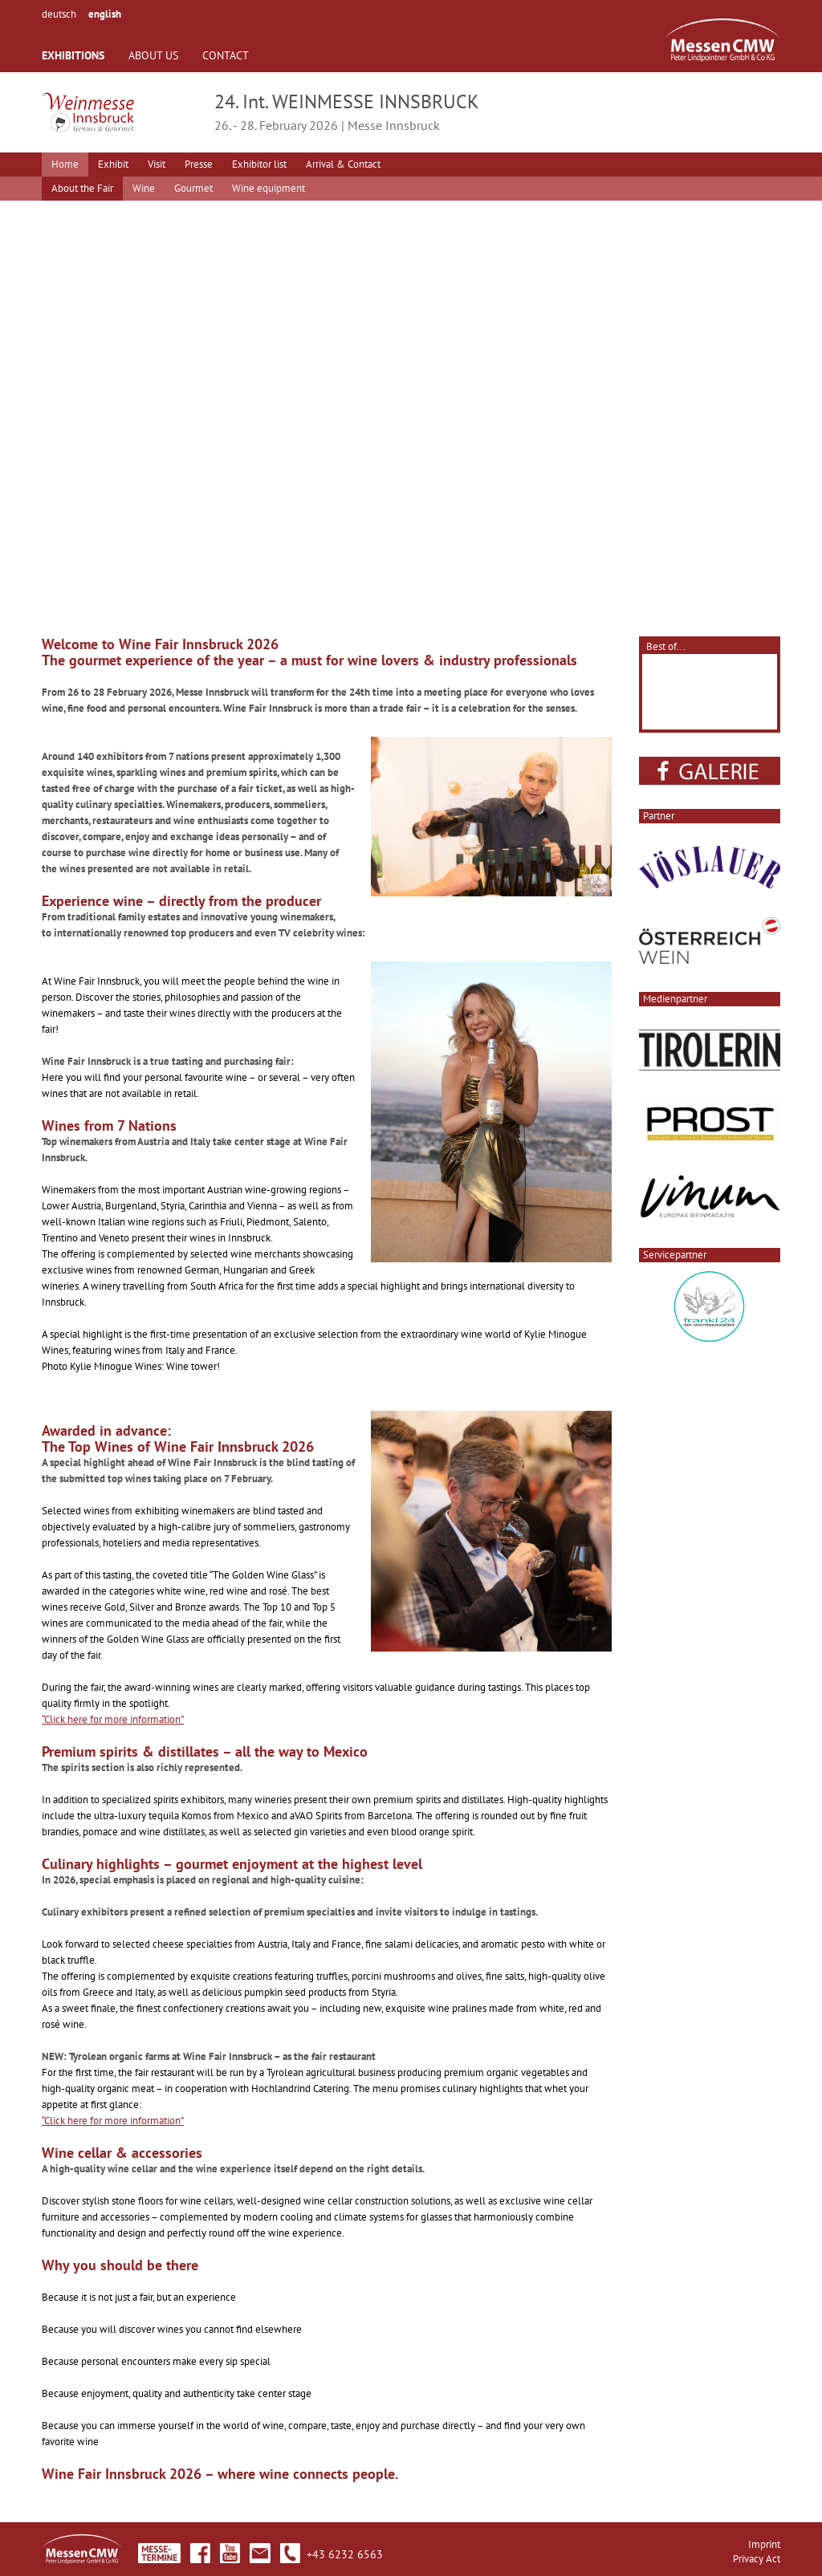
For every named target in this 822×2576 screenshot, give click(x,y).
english (104, 14)
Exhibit (113, 164)
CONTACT (225, 55)
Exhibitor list (259, 164)
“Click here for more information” (113, 1719)
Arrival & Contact (343, 164)
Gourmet (193, 188)
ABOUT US (153, 55)
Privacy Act (756, 2559)
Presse (199, 164)
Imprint (764, 2544)
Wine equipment (268, 188)
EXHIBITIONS (73, 55)
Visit (156, 164)
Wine (143, 188)
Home (65, 164)
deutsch (59, 14)
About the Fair (82, 188)
